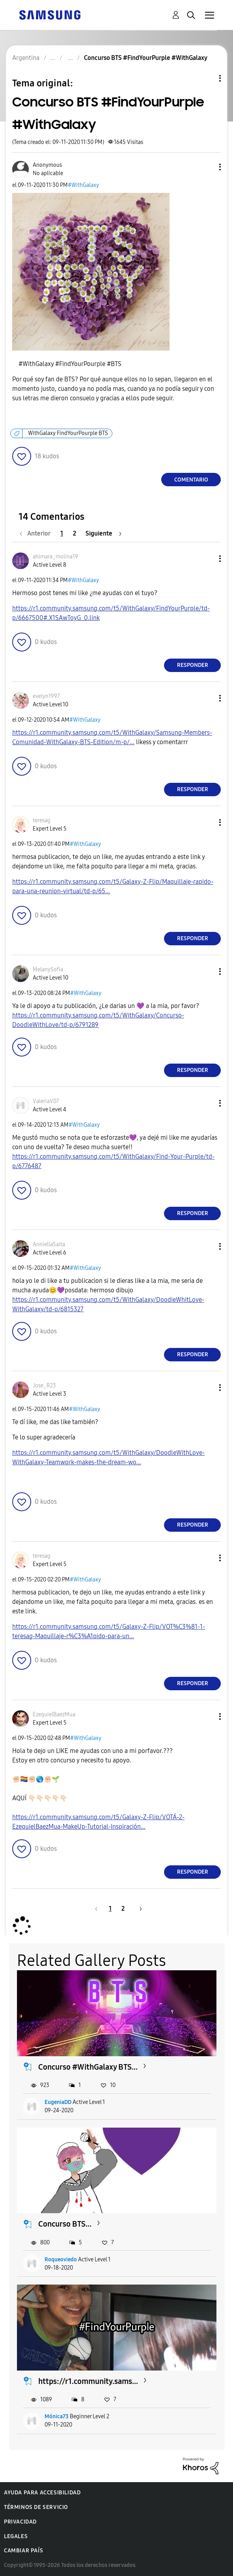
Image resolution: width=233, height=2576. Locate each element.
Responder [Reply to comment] (192, 665)
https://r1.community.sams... (88, 2381)
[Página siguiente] (103, 533)
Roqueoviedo (61, 2259)
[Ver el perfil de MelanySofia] (48, 969)
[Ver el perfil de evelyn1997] (46, 696)
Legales (16, 2536)
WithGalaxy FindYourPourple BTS (68, 433)
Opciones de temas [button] (206, 78)
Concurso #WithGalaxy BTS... (88, 2067)
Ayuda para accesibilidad (42, 2492)
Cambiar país (23, 2550)
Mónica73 (57, 2416)
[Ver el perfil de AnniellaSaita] (49, 1244)
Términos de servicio (36, 2507)
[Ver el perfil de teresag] (41, 820)
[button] (207, 167)
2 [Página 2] (74, 533)
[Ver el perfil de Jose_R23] (44, 1385)
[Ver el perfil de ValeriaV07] (46, 1101)
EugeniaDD (58, 2102)
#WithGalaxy (83, 185)
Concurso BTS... (64, 2224)
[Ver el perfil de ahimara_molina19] (55, 556)
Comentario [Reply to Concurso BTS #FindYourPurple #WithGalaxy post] (191, 479)
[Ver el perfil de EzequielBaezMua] (54, 1714)
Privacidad (20, 2521)
